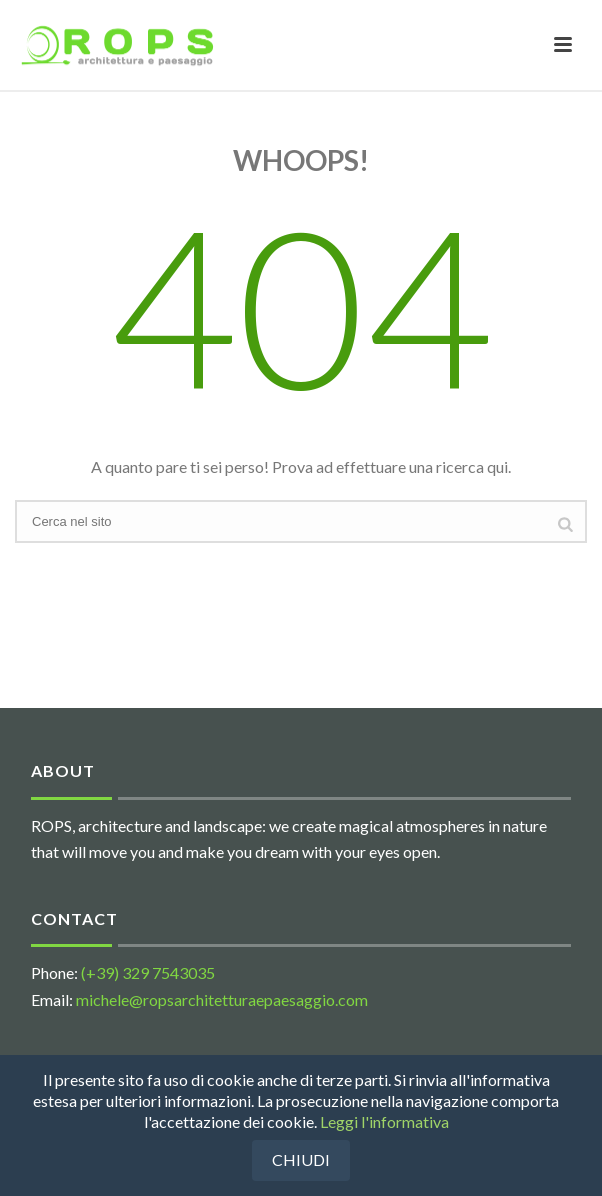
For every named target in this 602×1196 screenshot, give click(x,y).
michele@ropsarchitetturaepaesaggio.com (222, 999)
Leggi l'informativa (384, 1121)
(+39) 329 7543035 (148, 972)
